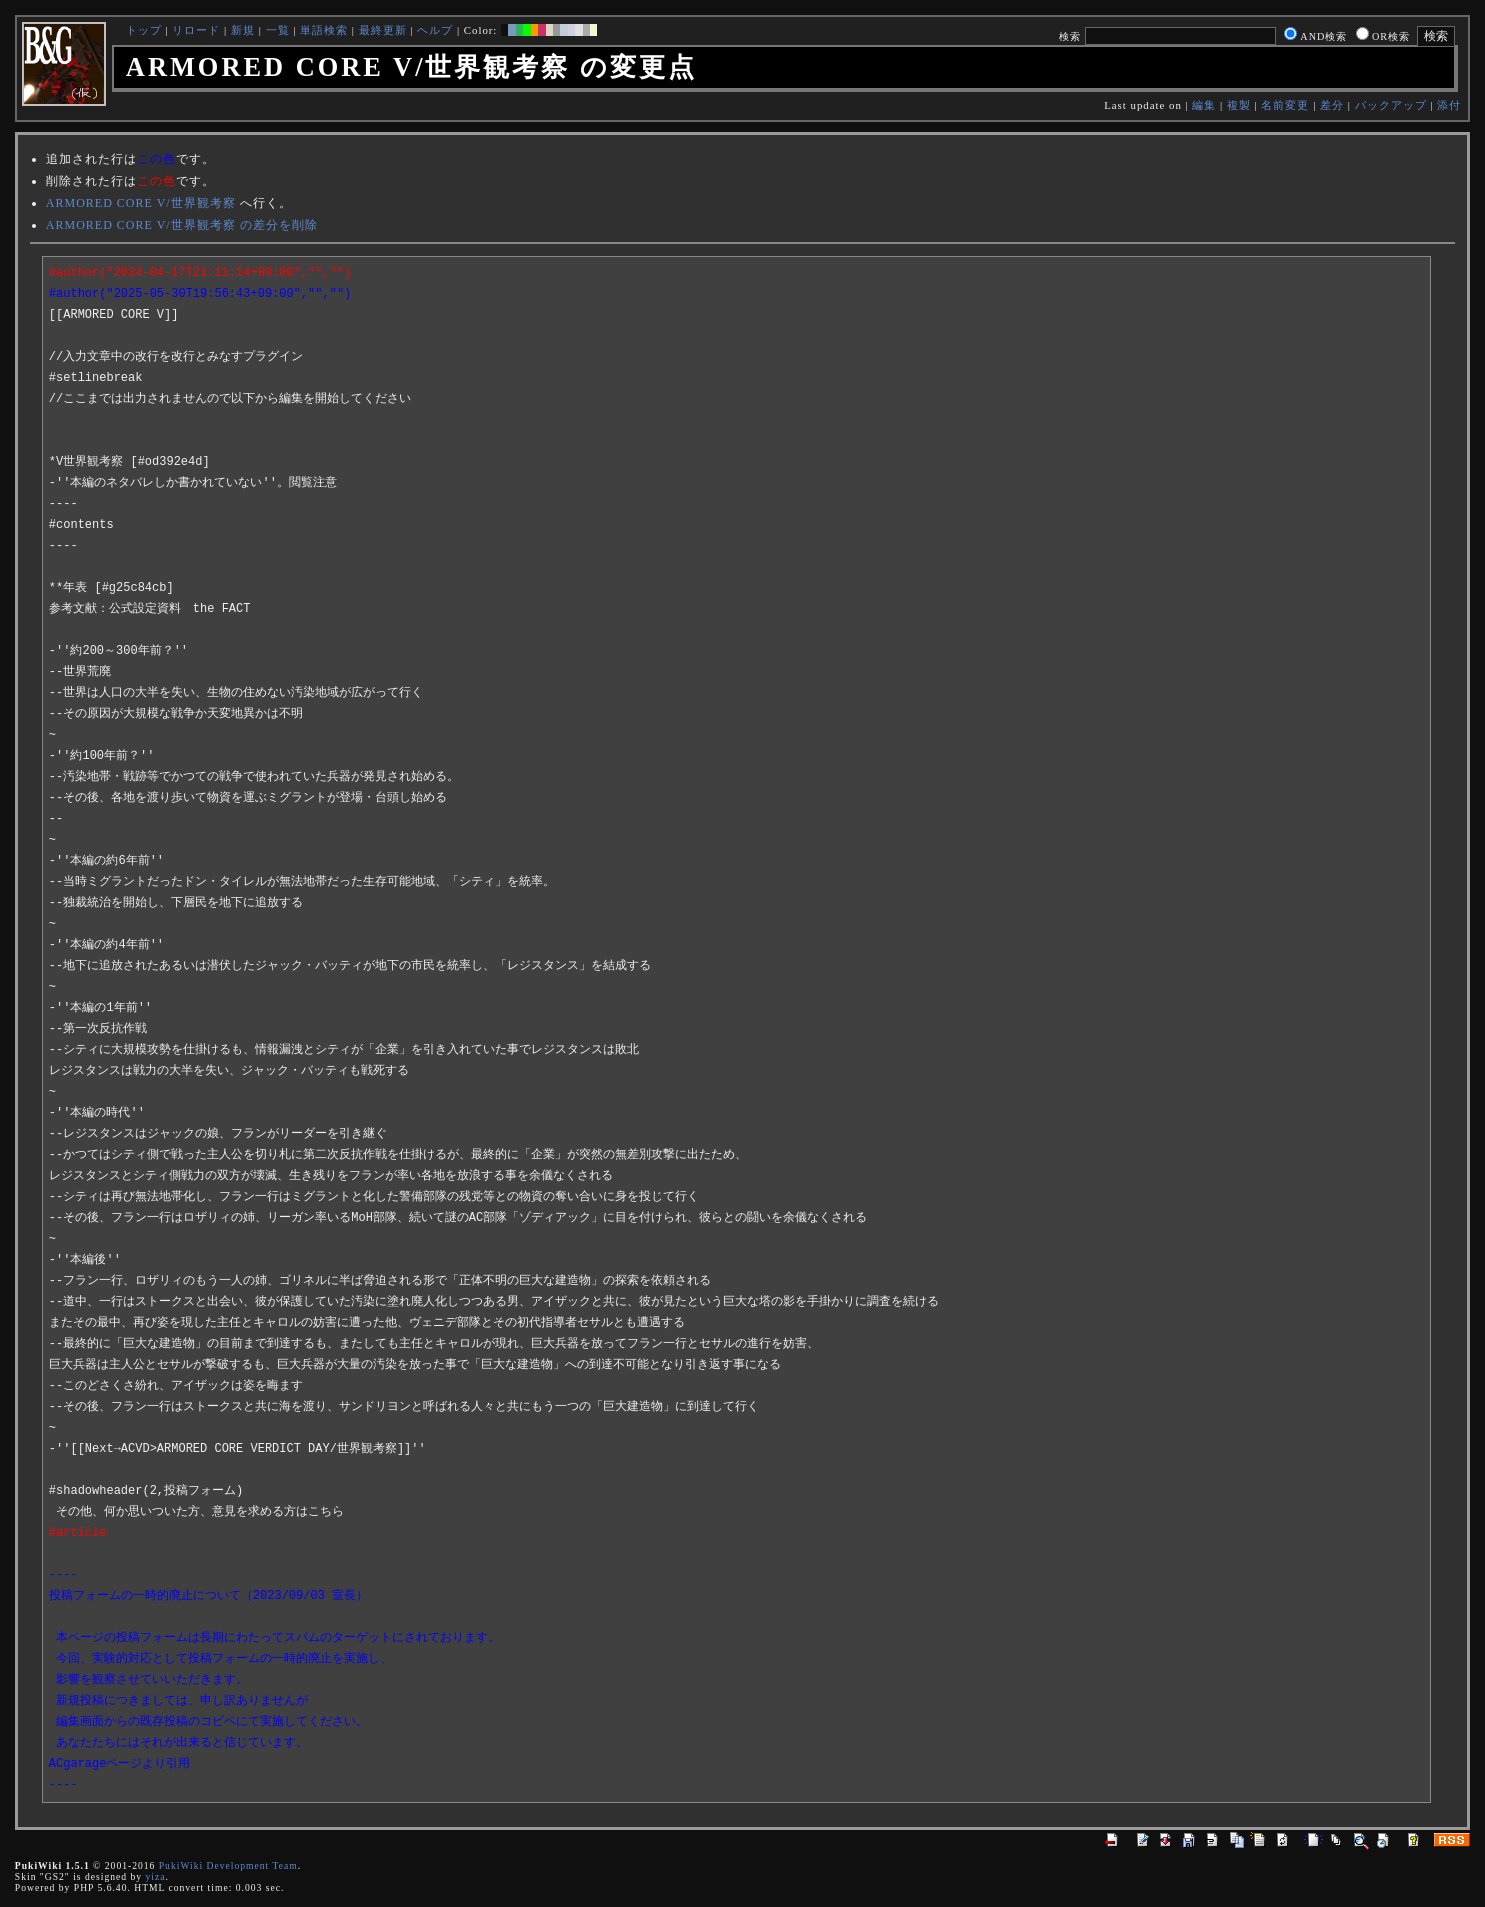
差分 (1332, 105)
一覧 (278, 30)
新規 (243, 30)
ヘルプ (435, 30)
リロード (196, 30)
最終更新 (383, 30)
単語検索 (324, 30)
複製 (1239, 105)
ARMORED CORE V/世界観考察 (141, 203)
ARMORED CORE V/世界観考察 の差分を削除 (182, 225)
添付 (1449, 105)
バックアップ (1391, 105)
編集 (1204, 105)
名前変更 (1285, 105)
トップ (144, 30)
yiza (155, 1876)
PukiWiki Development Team (228, 1865)
